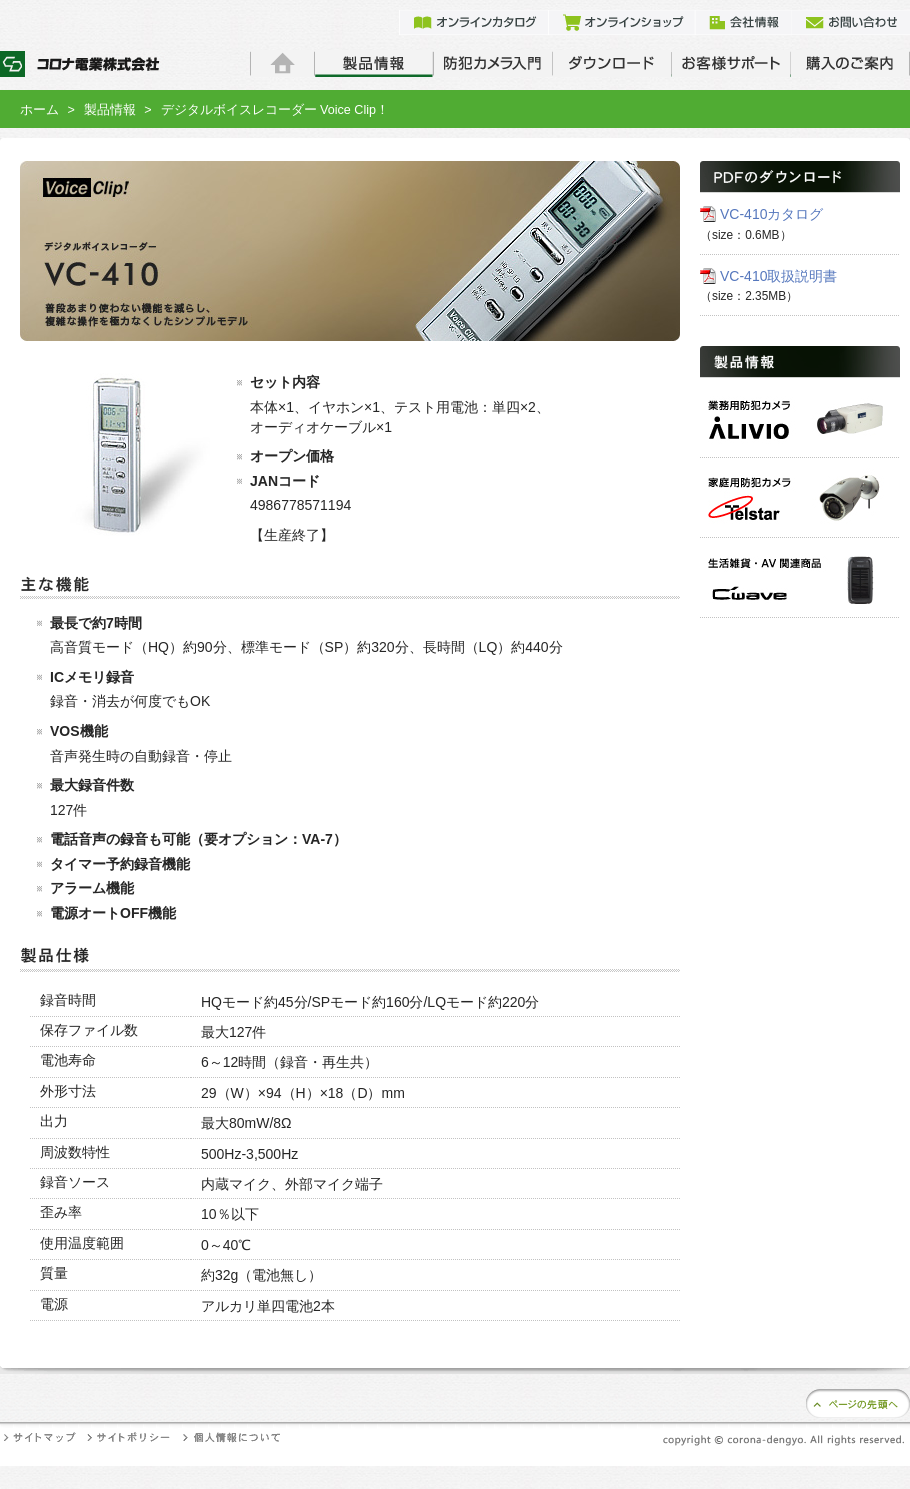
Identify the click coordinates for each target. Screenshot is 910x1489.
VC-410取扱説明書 (778, 276)
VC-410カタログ (771, 214)
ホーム (39, 110)
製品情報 (110, 110)
